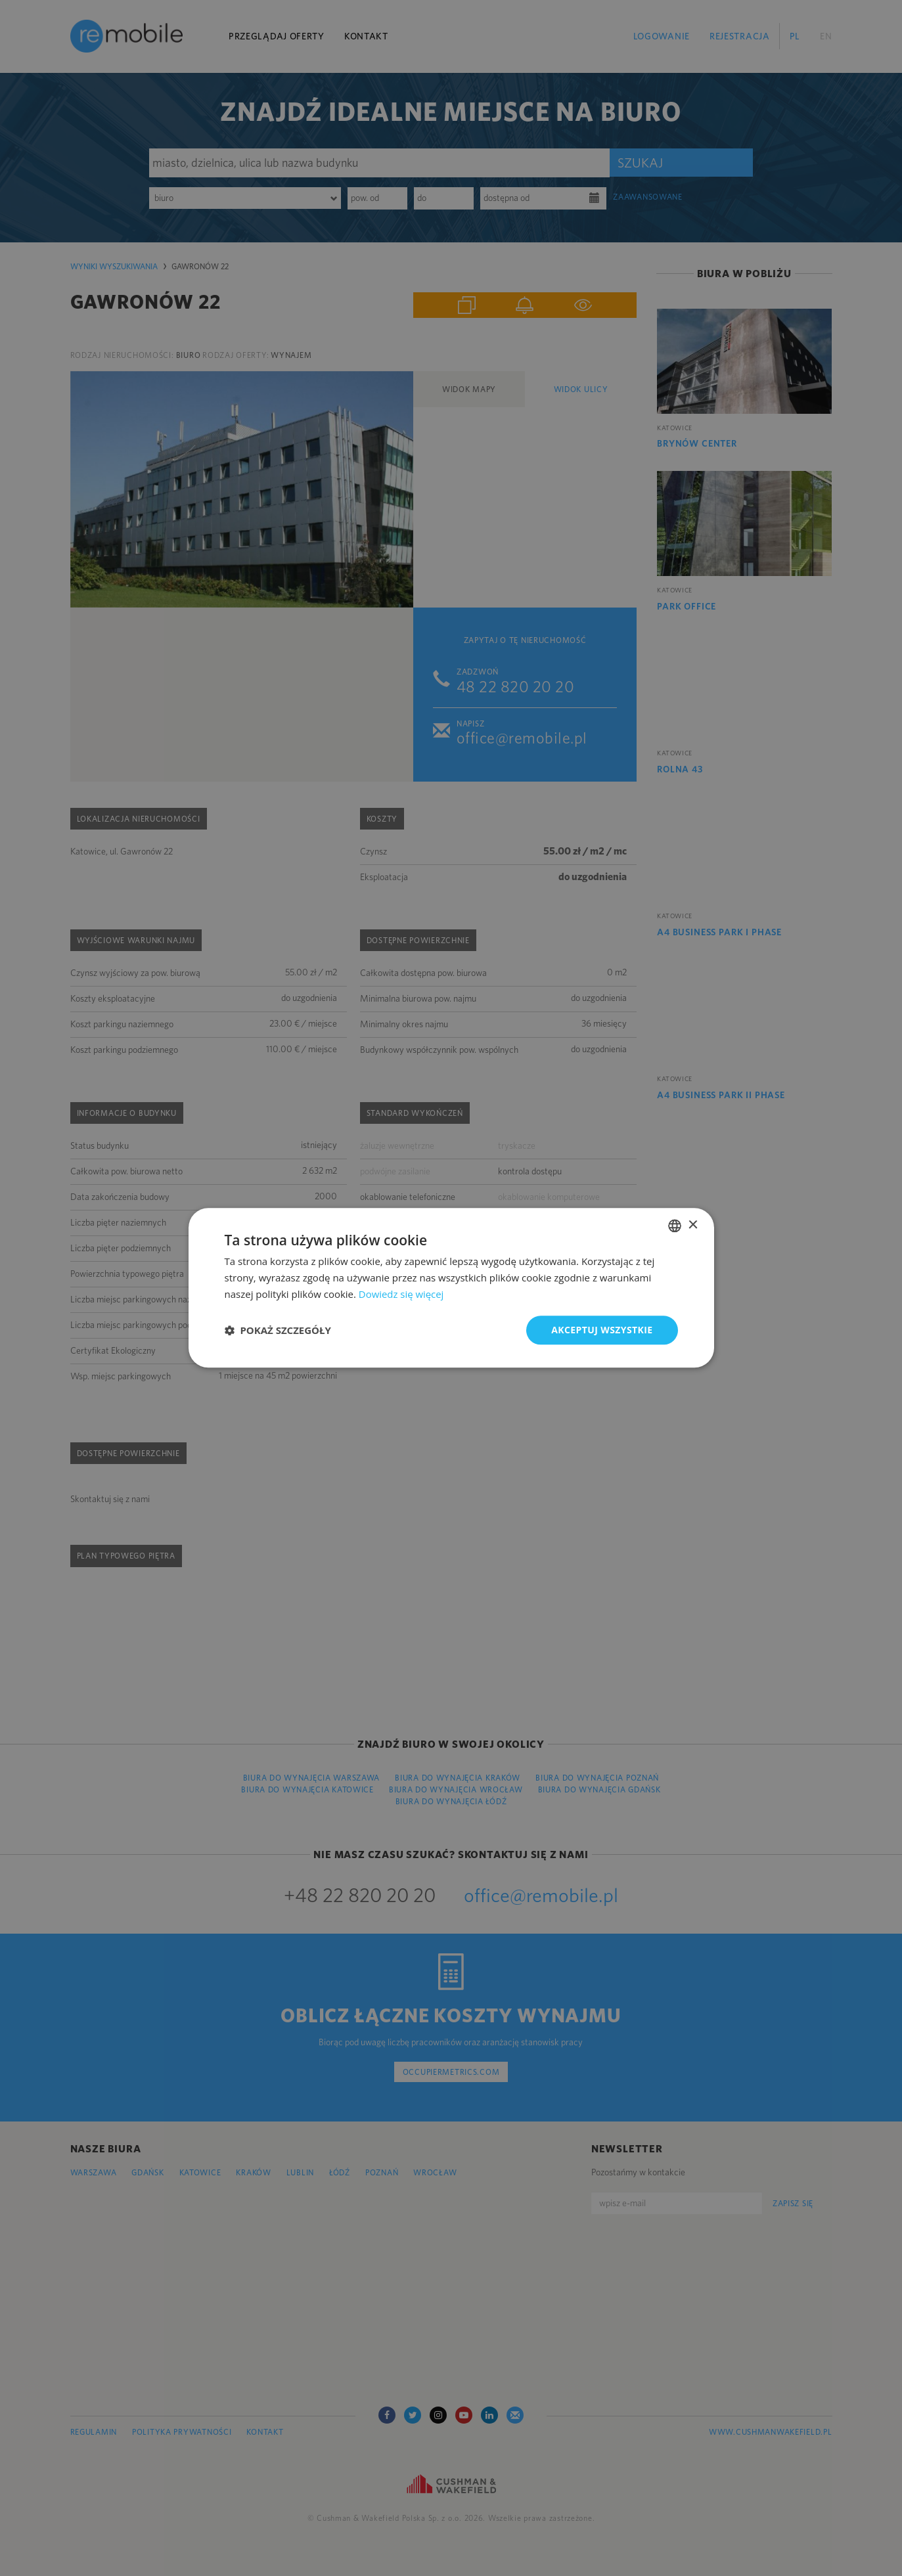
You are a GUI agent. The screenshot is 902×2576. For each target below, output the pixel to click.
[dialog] (451, 1288)
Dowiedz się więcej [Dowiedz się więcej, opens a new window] (401, 1293)
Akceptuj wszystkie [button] (601, 1329)
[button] (278, 1330)
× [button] (693, 1225)
